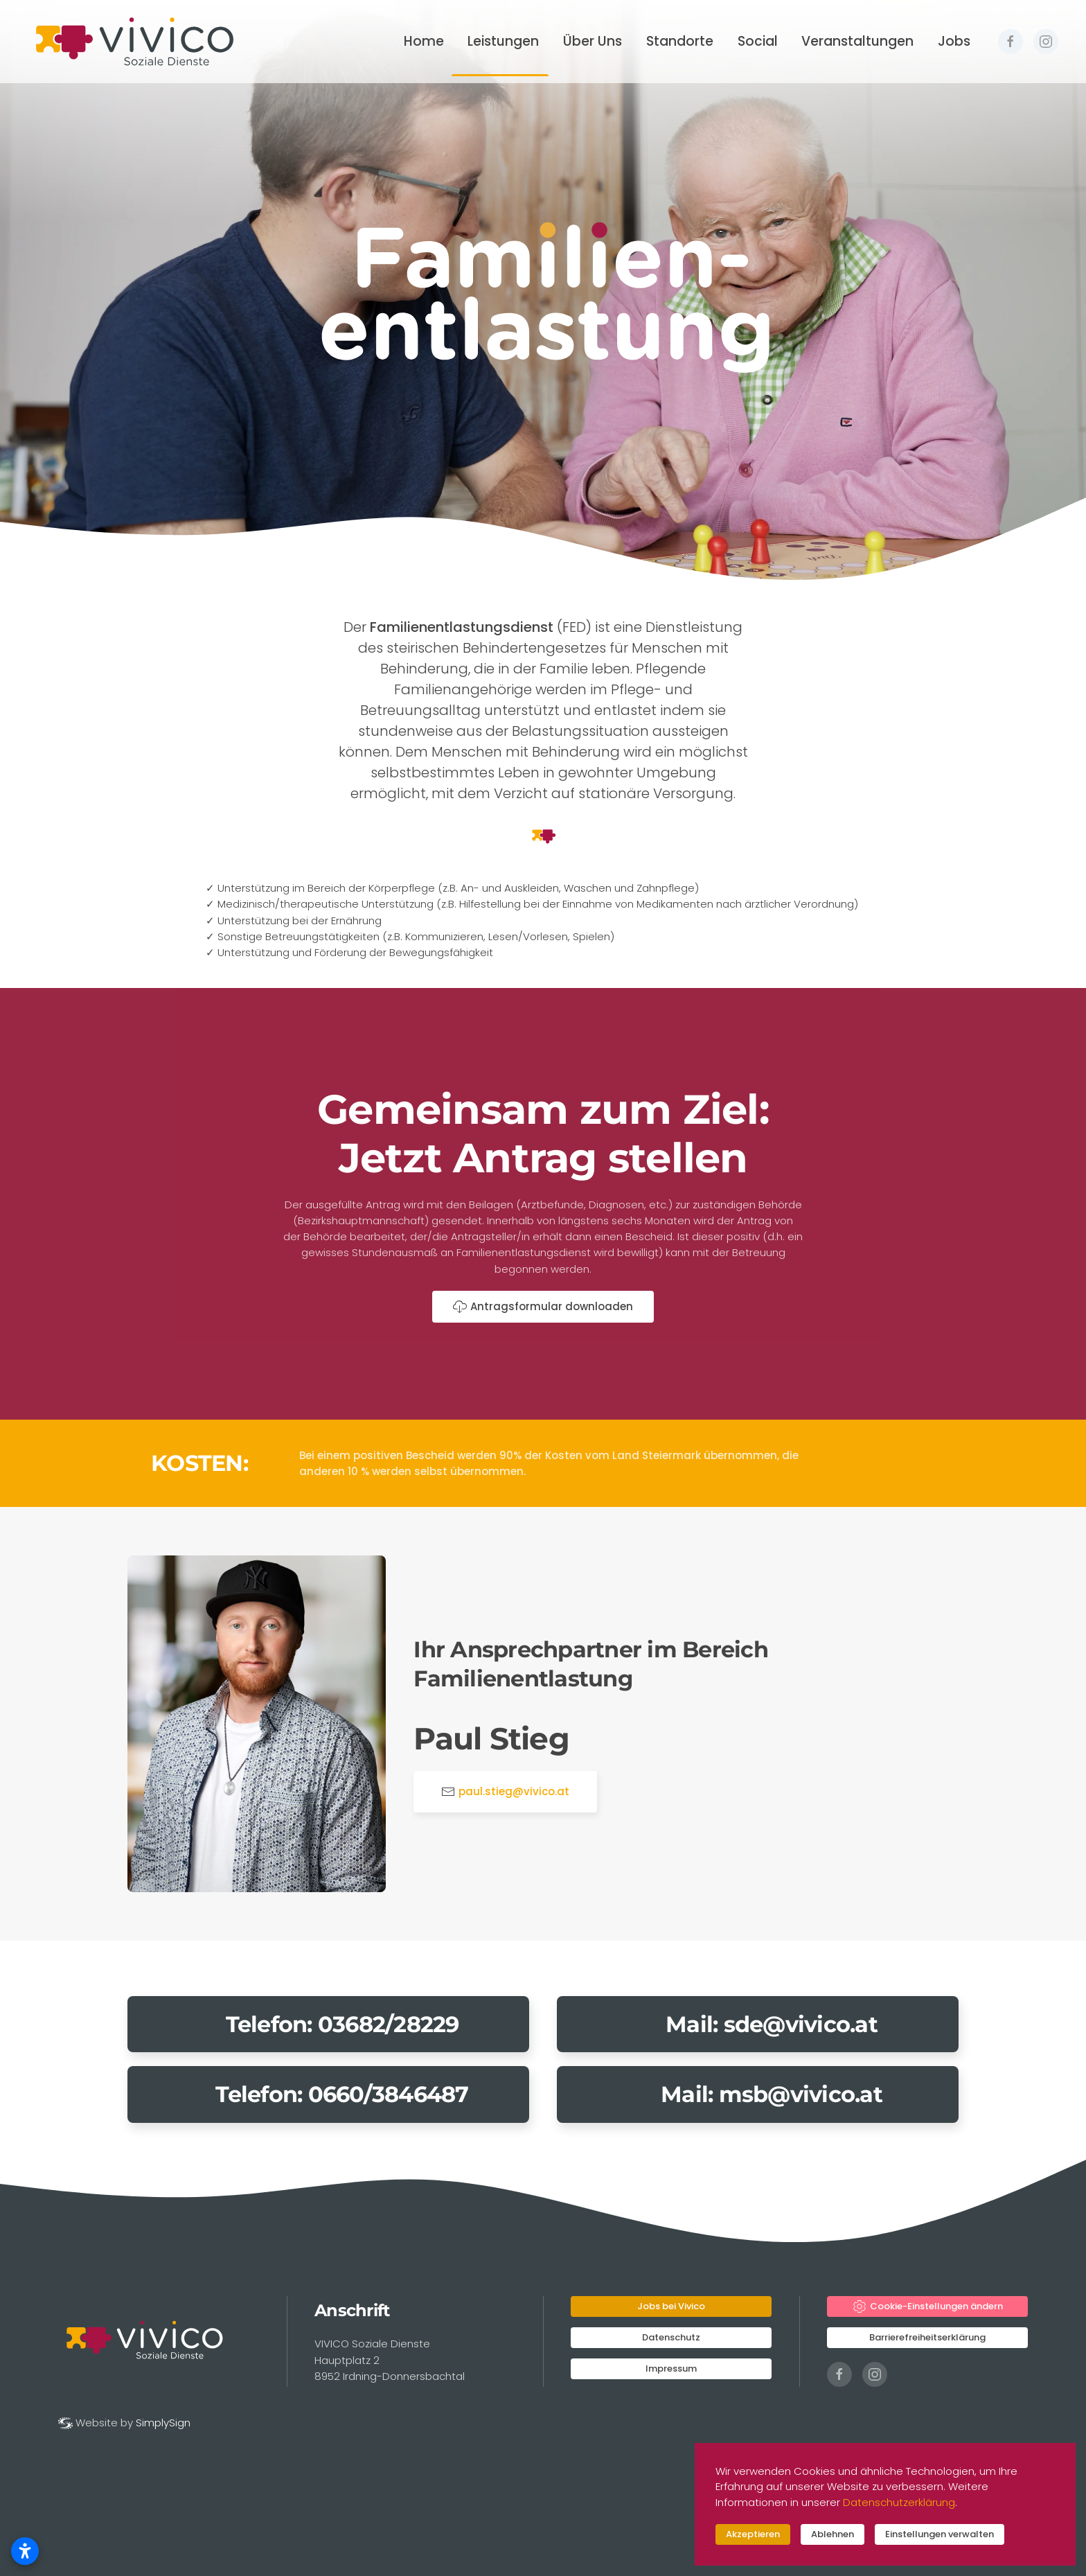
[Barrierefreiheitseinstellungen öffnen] (25, 2551)
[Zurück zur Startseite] (134, 41)
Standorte (679, 41)
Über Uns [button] (592, 41)
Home (424, 41)
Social (758, 41)
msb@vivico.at (800, 2094)
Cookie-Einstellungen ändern (928, 2306)
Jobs (954, 41)
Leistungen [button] (503, 41)
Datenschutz (671, 2337)
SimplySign (163, 2422)
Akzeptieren (753, 2534)
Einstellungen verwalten (939, 2534)
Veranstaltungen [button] (857, 41)
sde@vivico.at (801, 2024)
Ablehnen (832, 2534)
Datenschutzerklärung (899, 2502)
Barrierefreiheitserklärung (927, 2337)
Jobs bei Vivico (671, 2306)
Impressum (671, 2368)
